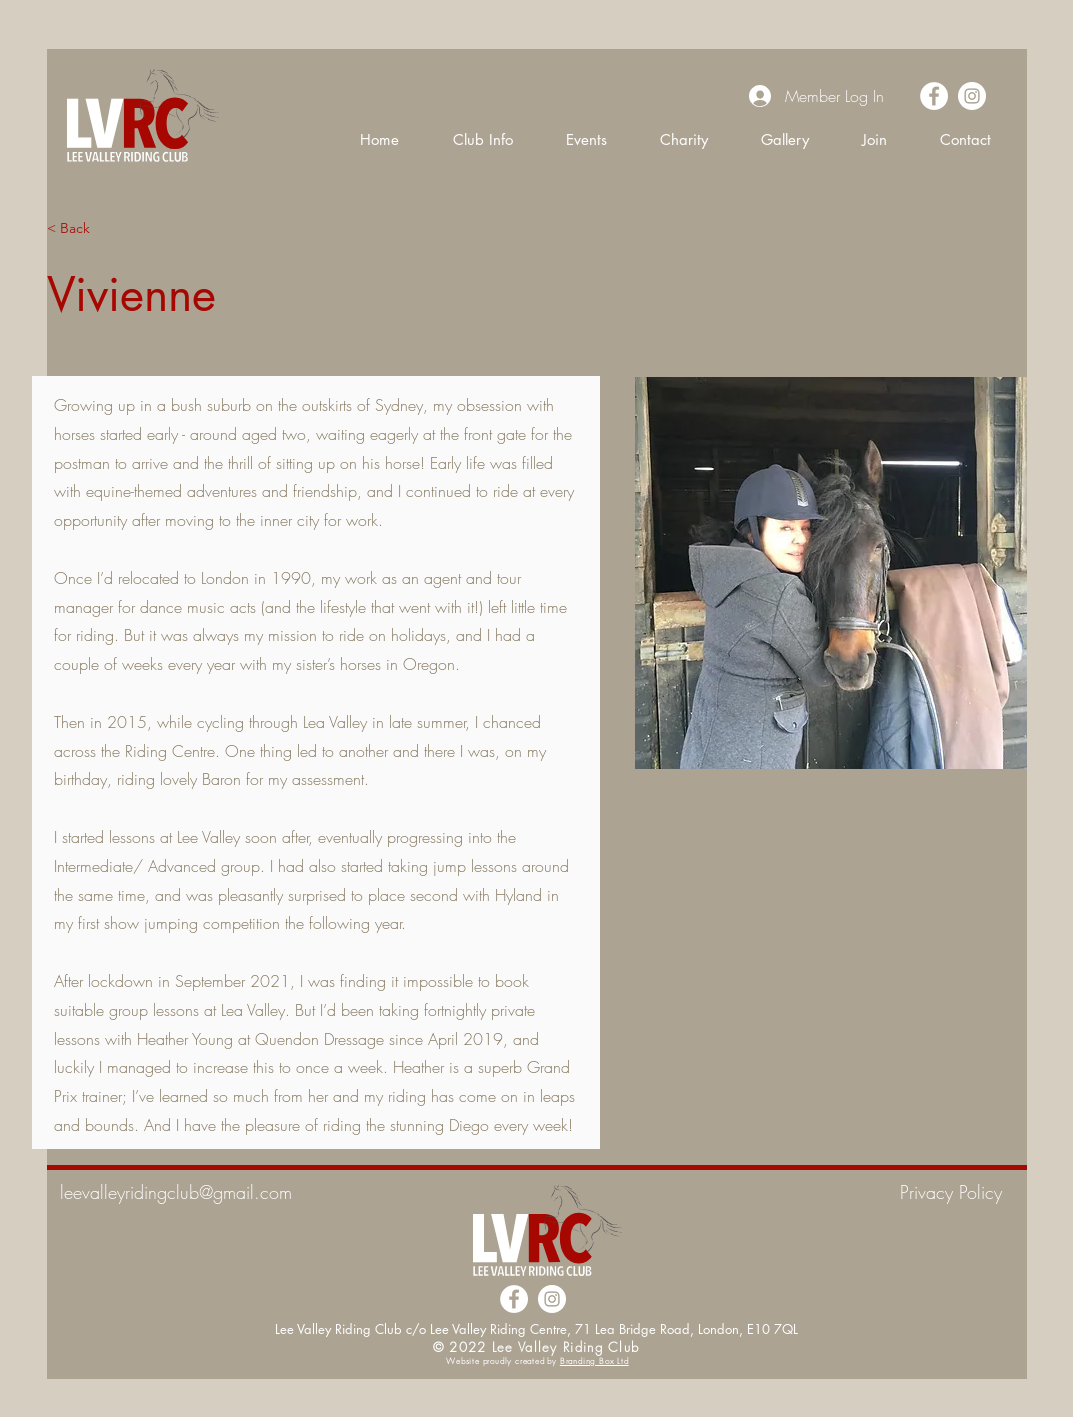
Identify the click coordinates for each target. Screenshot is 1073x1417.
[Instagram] (972, 96)
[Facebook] (934, 96)
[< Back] (86, 228)
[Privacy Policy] (931, 1193)
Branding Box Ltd (594, 1361)
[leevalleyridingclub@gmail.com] (243, 1193)
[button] (483, 139)
